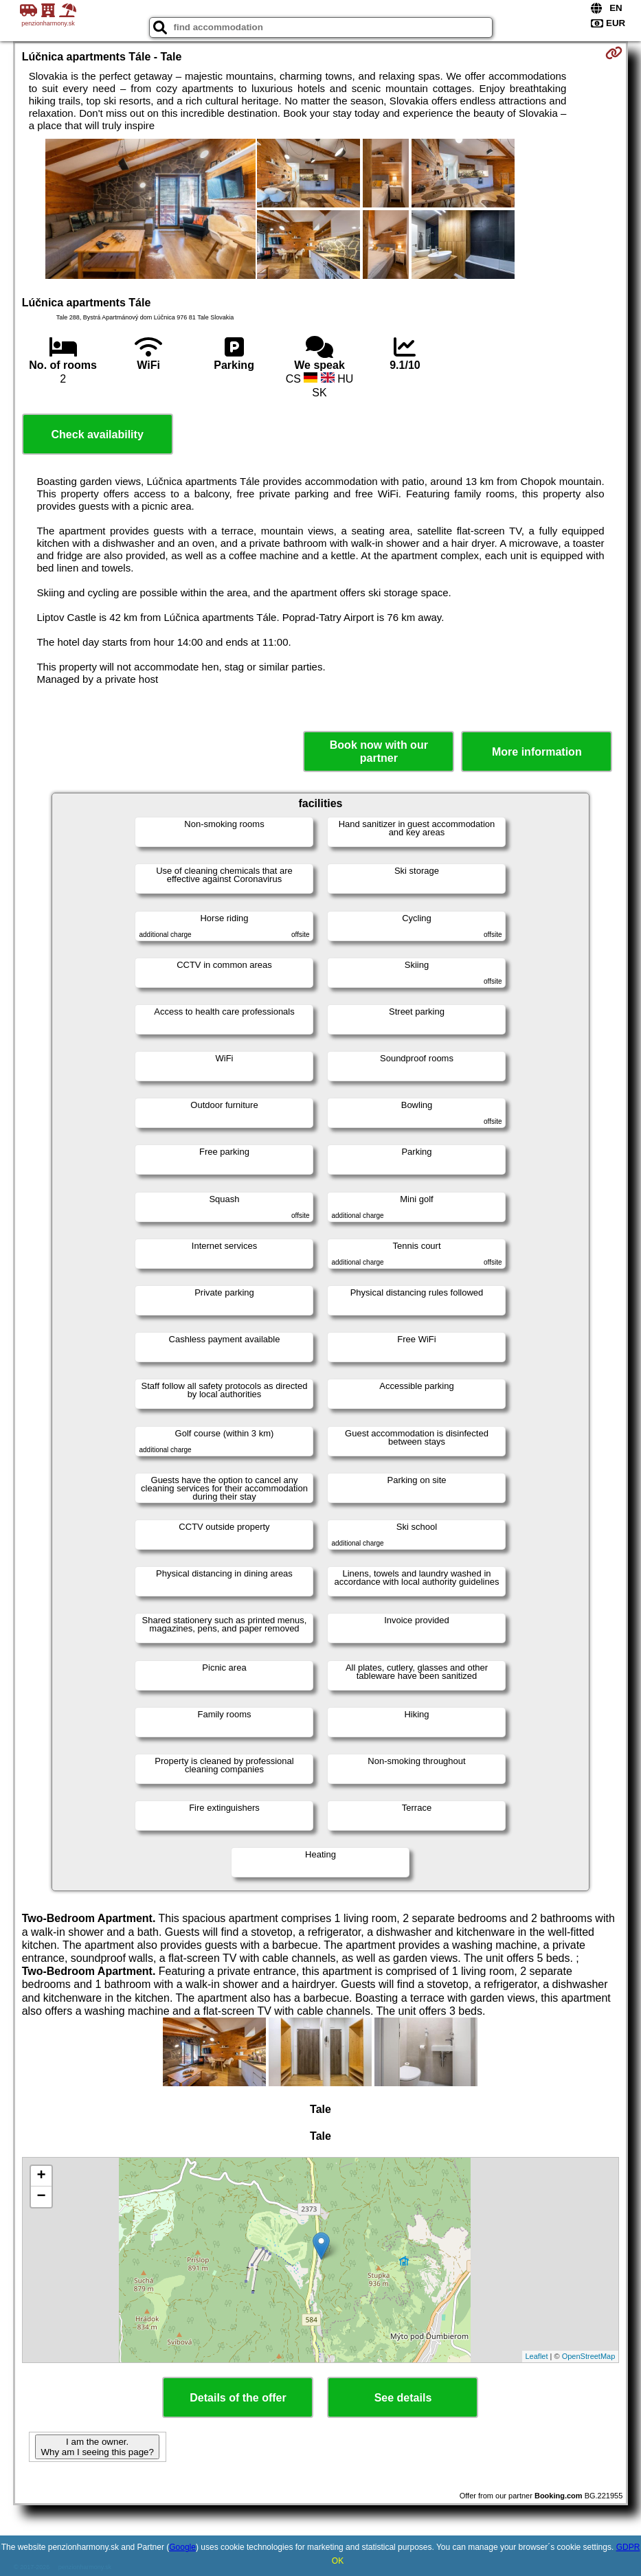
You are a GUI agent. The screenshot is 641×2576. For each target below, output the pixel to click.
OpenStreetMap (589, 2356)
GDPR (628, 2547)
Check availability (98, 434)
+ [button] (41, 2176)
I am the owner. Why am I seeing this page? (97, 2447)
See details (403, 2398)
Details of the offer (238, 2398)
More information (537, 752)
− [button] (41, 2197)
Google (182, 2547)
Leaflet (537, 2356)
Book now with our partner (379, 751)
